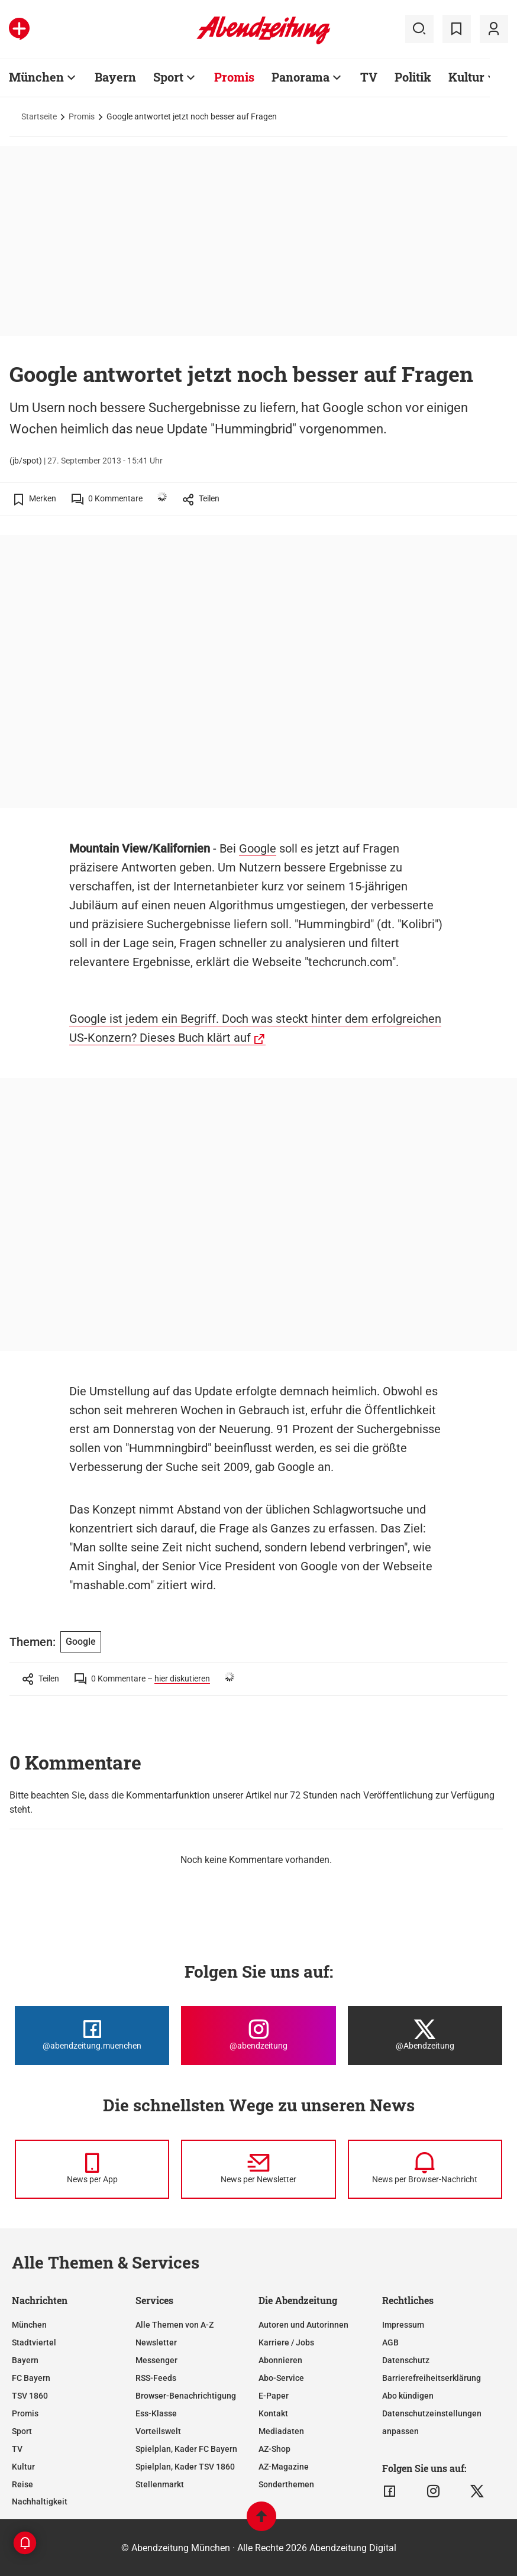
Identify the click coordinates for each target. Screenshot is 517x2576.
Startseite (39, 116)
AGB (390, 2342)
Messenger (156, 2360)
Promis (234, 77)
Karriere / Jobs (286, 2342)
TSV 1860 (30, 2395)
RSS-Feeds (155, 2378)
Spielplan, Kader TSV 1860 (185, 2466)
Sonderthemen (286, 2484)
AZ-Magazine (283, 2466)
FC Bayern (31, 2378)
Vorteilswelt (158, 2431)
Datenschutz (405, 2360)
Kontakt (273, 2413)
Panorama (300, 77)
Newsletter (156, 2342)
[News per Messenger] (92, 2169)
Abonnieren (280, 2360)
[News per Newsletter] (258, 2169)
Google (257, 848)
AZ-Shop (274, 2449)
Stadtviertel (34, 2342)
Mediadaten (281, 2431)
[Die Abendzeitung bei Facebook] (92, 2035)
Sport (168, 77)
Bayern (115, 77)
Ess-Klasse (156, 2413)
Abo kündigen (408, 2395)
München (36, 77)
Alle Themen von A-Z (174, 2324)
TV (368, 77)
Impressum (403, 2324)
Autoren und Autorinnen (303, 2324)
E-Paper (273, 2395)
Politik (413, 77)
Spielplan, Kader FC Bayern (186, 2449)
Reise (22, 2484)
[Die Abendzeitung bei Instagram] (258, 2035)
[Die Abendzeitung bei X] (425, 2035)
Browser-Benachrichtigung (185, 2395)
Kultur (466, 77)
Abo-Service (281, 2378)
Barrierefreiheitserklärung (431, 2378)
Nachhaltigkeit (39, 2501)
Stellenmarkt (159, 2484)
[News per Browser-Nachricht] (425, 2169)
